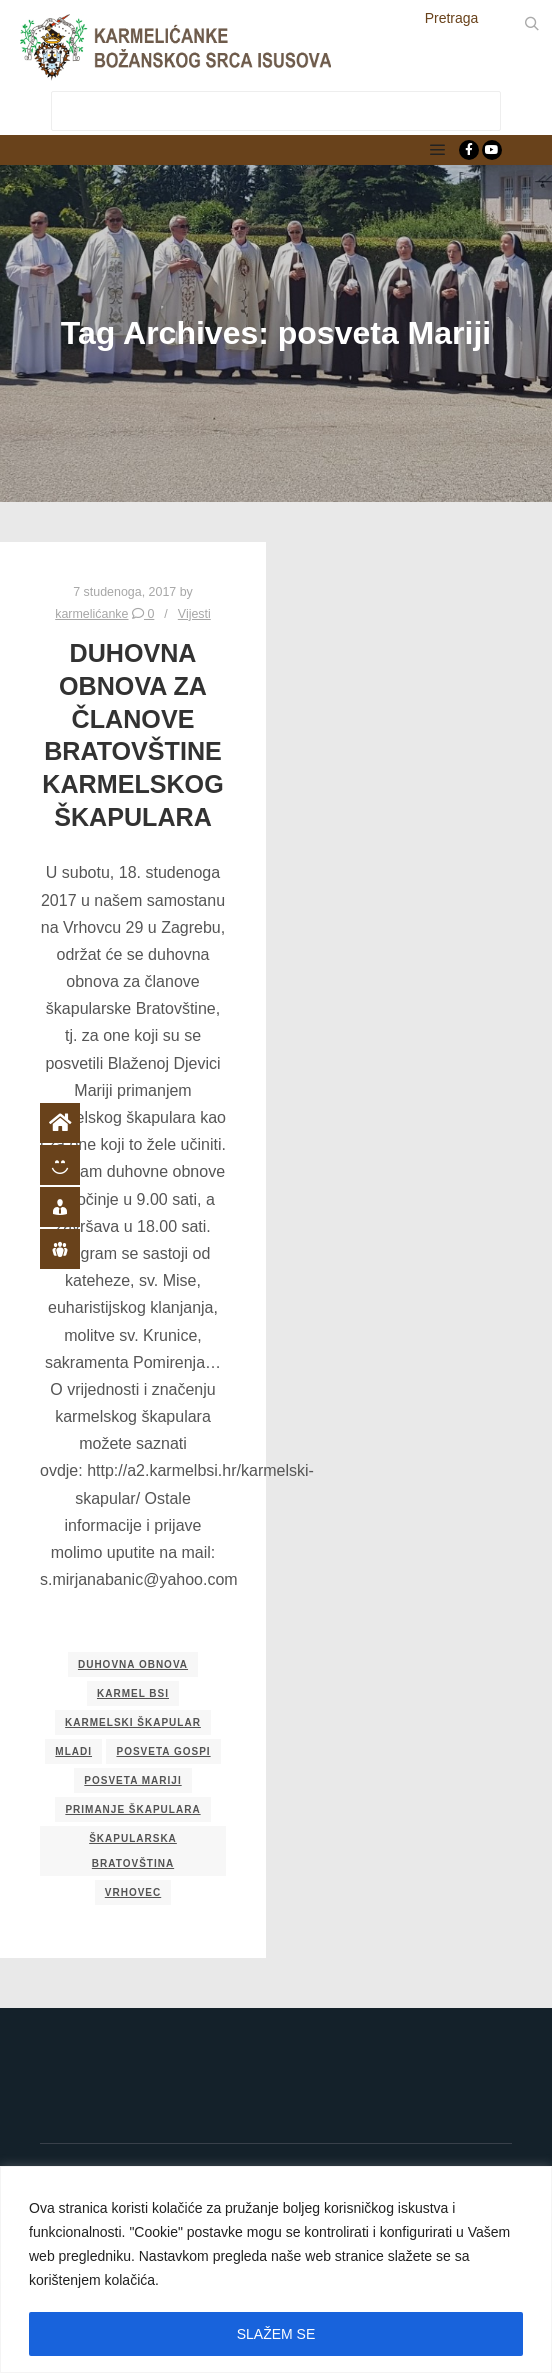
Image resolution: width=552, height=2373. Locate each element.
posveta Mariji (132, 1780)
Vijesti (194, 614)
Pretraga (452, 18)
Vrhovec (133, 1892)
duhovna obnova (133, 1664)
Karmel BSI (133, 1693)
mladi (73, 1751)
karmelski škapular (133, 1722)
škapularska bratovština (133, 1851)
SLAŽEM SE (276, 2334)
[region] (276, 2269)
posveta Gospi (163, 1751)
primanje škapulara (132, 1809)
